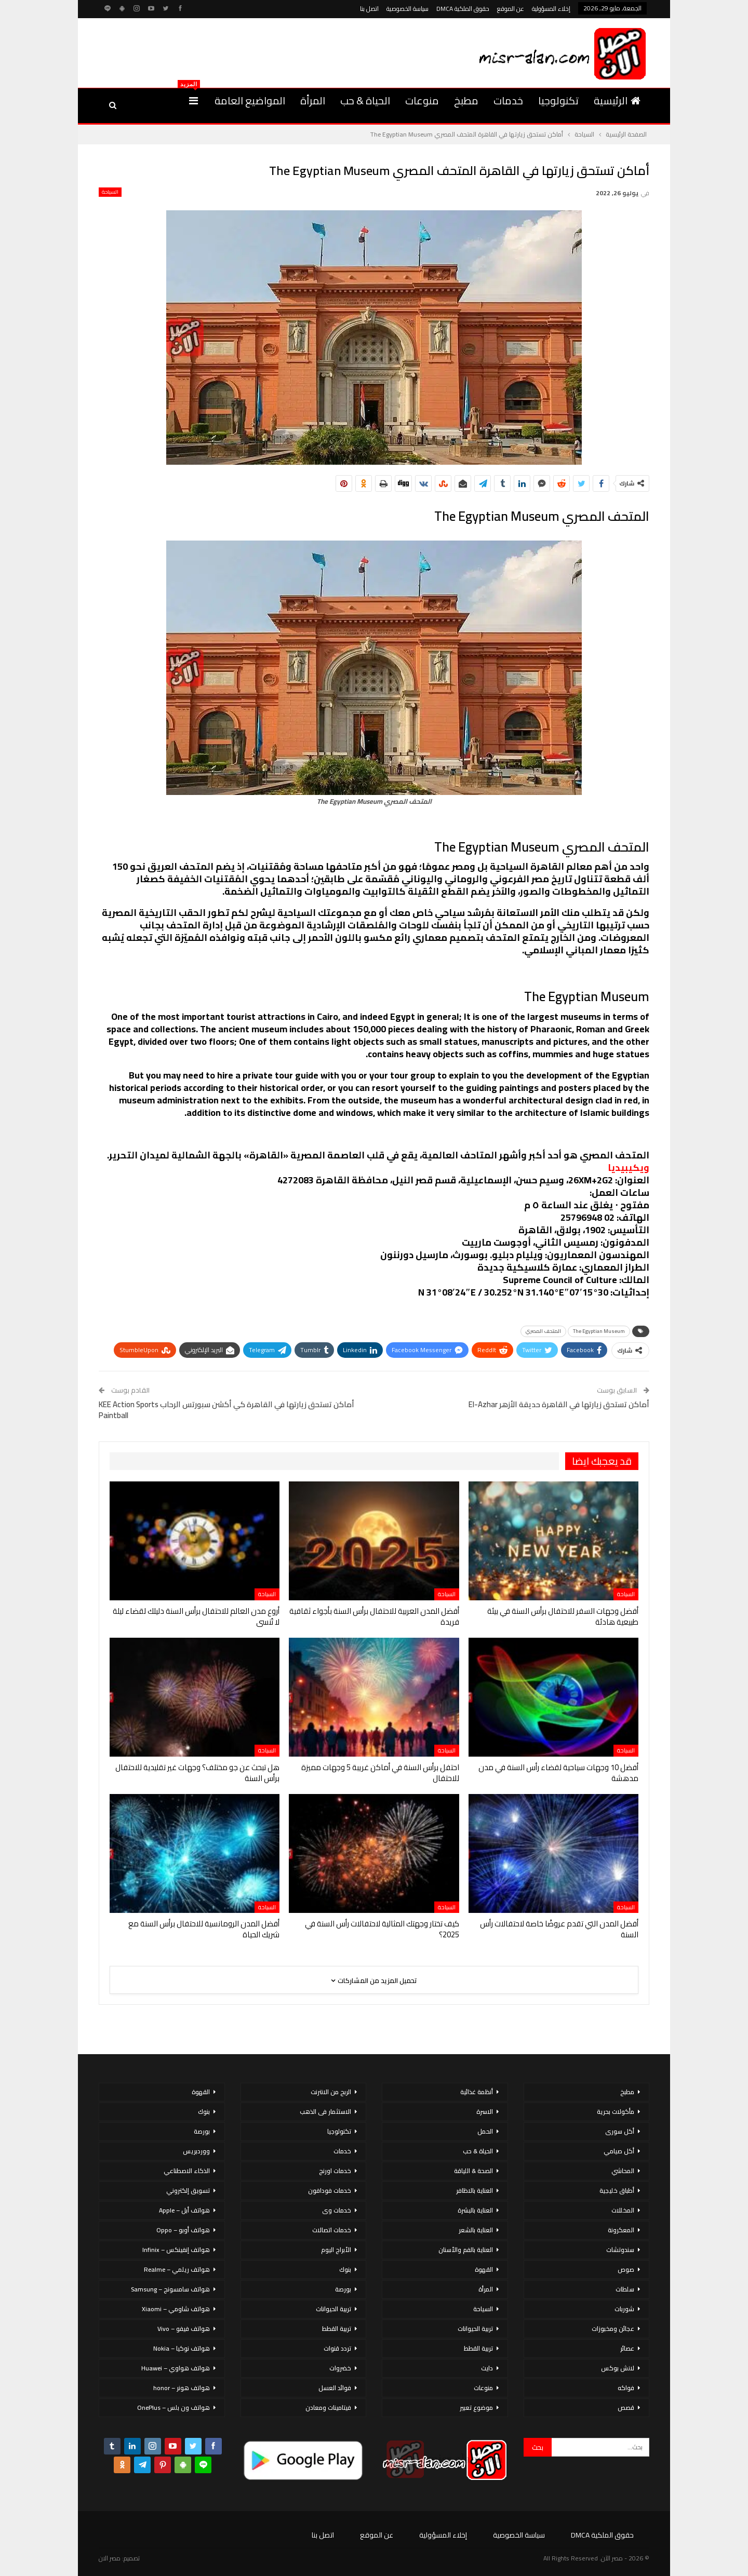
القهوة (484, 2269)
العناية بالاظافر (474, 2190)
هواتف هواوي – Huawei (175, 2368)
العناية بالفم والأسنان (465, 2250)
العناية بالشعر (476, 2230)
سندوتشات (620, 2250)
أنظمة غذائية (476, 2092)
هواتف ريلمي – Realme (177, 2269)
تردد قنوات (337, 2348)
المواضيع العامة (250, 100)
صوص (626, 2269)
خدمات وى (336, 2210)
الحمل (485, 2131)
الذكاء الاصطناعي (187, 2171)
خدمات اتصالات (331, 2230)
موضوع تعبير (476, 2407)
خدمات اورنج (335, 2171)
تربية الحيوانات (475, 2329)
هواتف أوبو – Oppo (183, 2230)
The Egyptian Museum (599, 1331)
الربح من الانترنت (331, 2092)
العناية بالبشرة (475, 2210)
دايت (487, 2368)
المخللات (622, 2210)
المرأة (312, 100)
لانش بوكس (617, 2368)
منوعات (422, 100)
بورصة (343, 2289)
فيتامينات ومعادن (328, 2407)
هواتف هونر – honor (181, 2388)
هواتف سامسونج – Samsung (170, 2289)
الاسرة (484, 2112)
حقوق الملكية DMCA (462, 9)
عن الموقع (510, 9)
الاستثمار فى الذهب (325, 2112)
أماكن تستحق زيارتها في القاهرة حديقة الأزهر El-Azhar (559, 1404)
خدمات (508, 100)
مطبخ (466, 100)
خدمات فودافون (329, 2190)
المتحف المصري (543, 1331)
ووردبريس (196, 2151)
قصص (626, 2407)
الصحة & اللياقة (473, 2171)
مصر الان (110, 2558)
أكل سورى (619, 2131)
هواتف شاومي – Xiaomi (176, 2309)
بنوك (345, 2269)
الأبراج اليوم (336, 2250)
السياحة (110, 192)
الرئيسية (617, 100)
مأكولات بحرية (615, 2112)
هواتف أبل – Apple (184, 2210)
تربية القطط (478, 2348)
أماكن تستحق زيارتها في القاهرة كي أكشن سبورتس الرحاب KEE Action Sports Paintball (226, 1410)
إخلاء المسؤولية (551, 9)
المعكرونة (621, 2230)
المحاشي (622, 2171)
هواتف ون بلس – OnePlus (173, 2407)
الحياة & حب (365, 100)
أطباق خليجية (616, 2190)
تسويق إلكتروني (188, 2190)
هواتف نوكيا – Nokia (181, 2348)
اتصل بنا (369, 9)
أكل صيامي (619, 2151)
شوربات (624, 2309)
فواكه (626, 2388)
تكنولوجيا (558, 100)
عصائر (627, 2348)
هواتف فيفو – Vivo (183, 2329)
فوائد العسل (334, 2388)
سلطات (625, 2289)
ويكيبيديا (628, 1167)
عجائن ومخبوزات (613, 2329)
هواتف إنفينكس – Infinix (176, 2250)
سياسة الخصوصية (407, 9)
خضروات (340, 2368)
